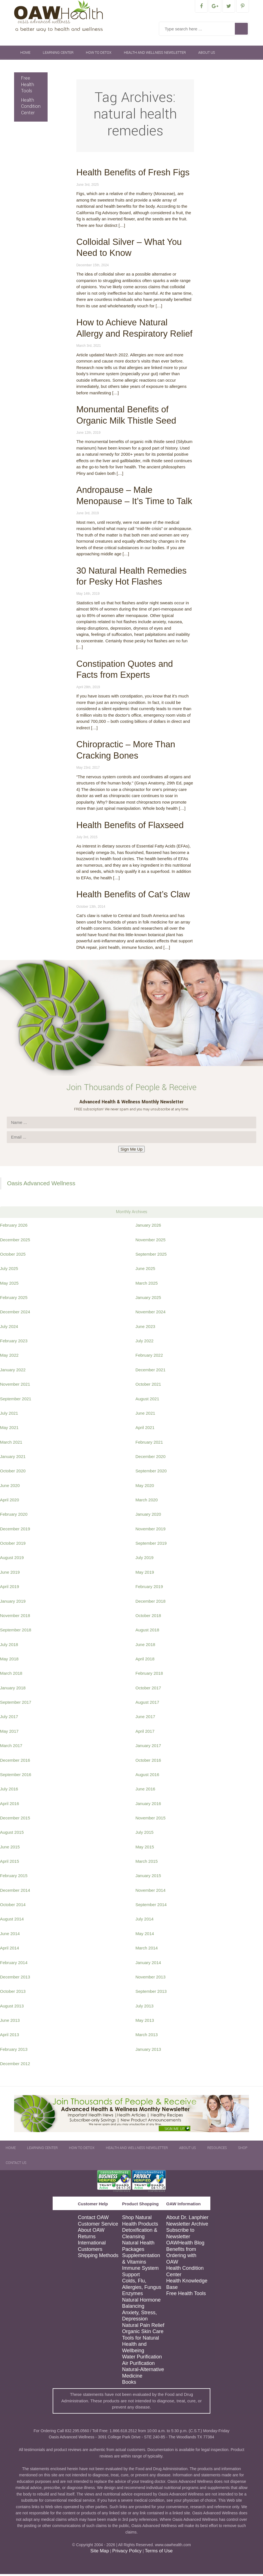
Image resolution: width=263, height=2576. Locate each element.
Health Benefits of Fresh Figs (133, 174)
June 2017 (145, 1718)
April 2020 (9, 1501)
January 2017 (148, 1747)
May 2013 (144, 2022)
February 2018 (149, 1675)
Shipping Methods (98, 2257)
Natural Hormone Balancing (141, 2305)
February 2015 (14, 1877)
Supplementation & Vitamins (141, 2261)
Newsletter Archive (187, 2226)
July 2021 (9, 1415)
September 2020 (151, 1472)
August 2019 (12, 1559)
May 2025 (9, 1285)
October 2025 (13, 1256)
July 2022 (144, 1342)
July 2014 (144, 1920)
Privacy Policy (126, 2552)
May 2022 (9, 1357)
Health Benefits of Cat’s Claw (133, 896)
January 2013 (148, 2051)
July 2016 (9, 1790)
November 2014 (150, 1892)
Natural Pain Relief (143, 2327)
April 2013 (9, 2036)
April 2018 (145, 1660)
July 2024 (9, 1328)
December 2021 (150, 1371)
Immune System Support (140, 2273)
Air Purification (138, 2365)
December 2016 (15, 1762)
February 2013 (14, 2051)
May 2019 (144, 1574)
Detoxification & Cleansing (139, 2235)
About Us (206, 54)
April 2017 (145, 1733)
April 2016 (9, 1805)
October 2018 (148, 1617)
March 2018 (11, 1675)
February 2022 (149, 1357)
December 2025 (15, 1241)
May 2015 (144, 1848)
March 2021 (11, 1444)
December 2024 (15, 1313)
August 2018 (147, 1631)
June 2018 (145, 1646)
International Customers (92, 2248)
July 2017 (9, 1718)
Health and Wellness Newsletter (155, 54)
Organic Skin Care (142, 2333)
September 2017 (15, 1704)
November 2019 (150, 1530)
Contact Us (84, 68)
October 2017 (148, 1689)
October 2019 (13, 1545)
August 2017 (147, 1704)
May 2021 (9, 1429)
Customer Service (98, 2226)
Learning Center (58, 54)
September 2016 (15, 1776)
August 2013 (12, 2007)
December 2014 (15, 1892)
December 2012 (15, 2065)
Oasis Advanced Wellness (41, 1185)
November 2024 (150, 1313)
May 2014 (144, 1935)
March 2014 (146, 1949)
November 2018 (15, 1617)
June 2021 (145, 1415)
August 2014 (12, 1920)
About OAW (91, 2232)
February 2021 (149, 1444)
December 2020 (150, 1458)
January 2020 (148, 1516)
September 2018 (15, 1631)
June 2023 (145, 1328)
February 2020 (14, 1516)
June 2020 (10, 1487)
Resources (30, 68)
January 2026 (148, 1227)
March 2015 (146, 1863)
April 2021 (145, 1429)
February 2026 (14, 1227)
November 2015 (150, 1819)
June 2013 (10, 2022)
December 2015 (15, 1819)
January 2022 (13, 1371)
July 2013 (144, 2007)
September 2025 (151, 1256)
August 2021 (147, 1400)
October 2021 (148, 1386)
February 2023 (14, 1342)
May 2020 (144, 1487)
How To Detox (99, 54)
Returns (87, 2238)
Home (25, 54)
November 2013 (150, 1978)
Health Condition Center (31, 108)
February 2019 (149, 1588)
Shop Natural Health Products (140, 2223)
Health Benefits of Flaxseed (130, 827)
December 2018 (150, 1603)
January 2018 (13, 1689)
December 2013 (15, 1978)
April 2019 (9, 1588)
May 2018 (9, 1660)
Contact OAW (93, 2219)
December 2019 (15, 1530)
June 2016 (145, 1790)
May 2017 (9, 1733)
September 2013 (151, 1993)
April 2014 (9, 1949)
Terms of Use (159, 2552)
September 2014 (151, 1906)
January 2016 (148, 1805)
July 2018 (9, 1646)
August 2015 (12, 1834)
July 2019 (144, 1559)
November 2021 (15, 1386)
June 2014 (10, 1935)
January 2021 (13, 1458)
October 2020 (13, 1472)
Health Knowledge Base (186, 2286)
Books (129, 2384)
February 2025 (14, 1299)
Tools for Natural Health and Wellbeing (140, 2346)
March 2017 (11, 1747)
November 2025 (150, 1241)
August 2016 (147, 1776)
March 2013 (146, 2036)
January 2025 (148, 1299)
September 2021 (15, 1400)
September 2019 (151, 1545)
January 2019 (13, 1603)
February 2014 (14, 1964)
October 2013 (13, 1993)
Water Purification (142, 2359)
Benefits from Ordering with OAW (181, 2257)
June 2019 (10, 1574)
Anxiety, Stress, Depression (139, 2318)
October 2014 (13, 1906)
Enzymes (132, 2295)
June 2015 (10, 1848)
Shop (56, 68)
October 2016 (148, 1762)
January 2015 (148, 1877)
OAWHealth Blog (185, 2245)
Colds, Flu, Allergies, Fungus (141, 2286)
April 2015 (9, 1863)
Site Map (99, 2552)
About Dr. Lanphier (187, 2219)
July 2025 (9, 1270)
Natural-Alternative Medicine (143, 2375)
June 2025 (145, 1270)
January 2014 (148, 1964)
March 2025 (146, 1285)
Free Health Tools (27, 86)
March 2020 (146, 1501)
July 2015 (144, 1834)
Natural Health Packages (138, 2248)
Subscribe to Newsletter (180, 2235)
